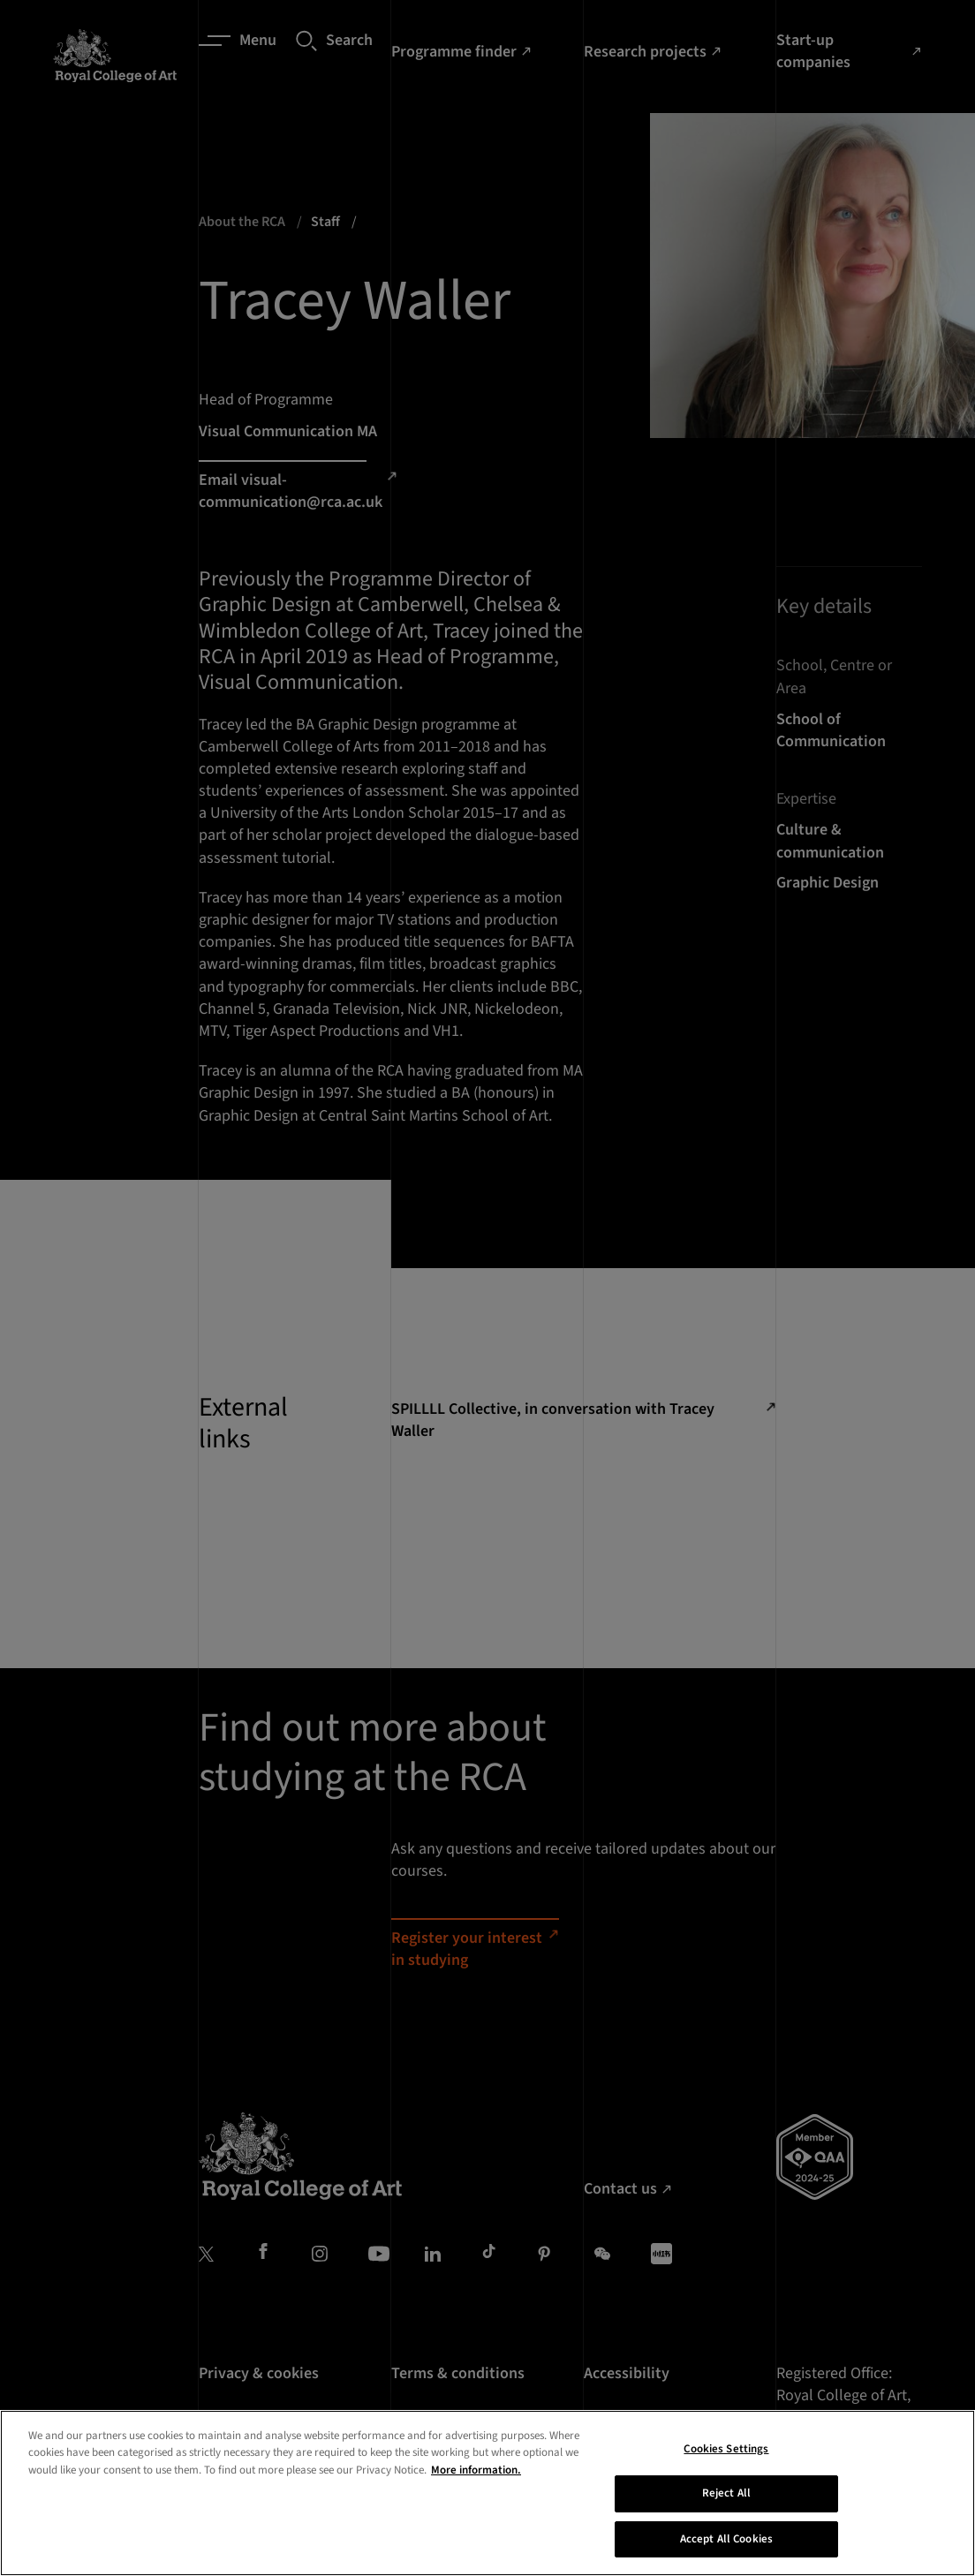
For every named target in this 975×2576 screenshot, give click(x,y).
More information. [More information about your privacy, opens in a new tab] (476, 2510)
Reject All (726, 2533)
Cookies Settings (726, 2489)
